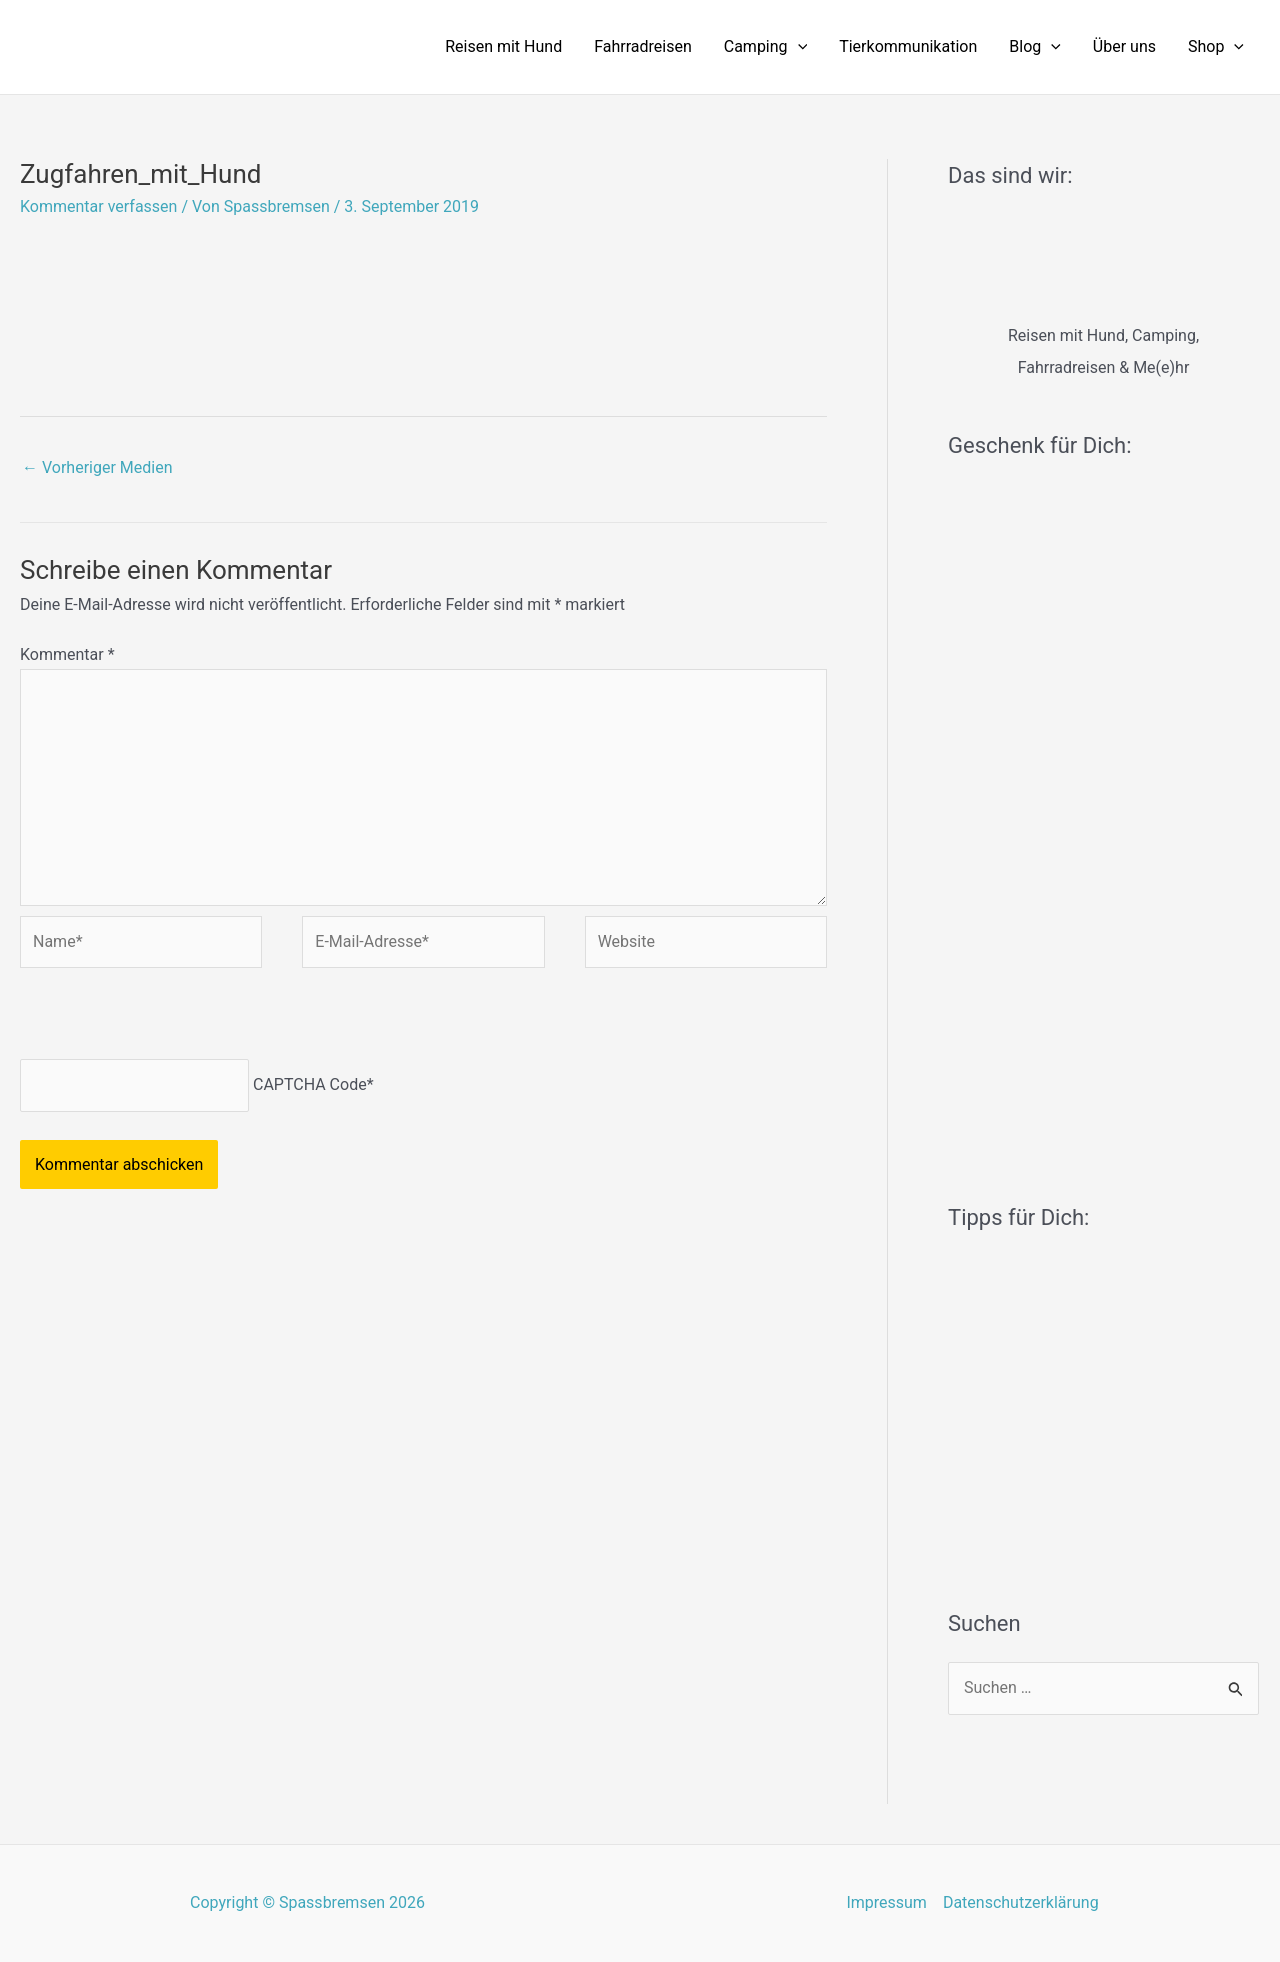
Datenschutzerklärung (1021, 1902)
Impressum (886, 1902)
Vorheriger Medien (97, 467)
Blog (1035, 47)
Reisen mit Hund (503, 46)
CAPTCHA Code (310, 1084)
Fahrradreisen (643, 46)
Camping (765, 47)
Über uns (1124, 46)
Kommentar (67, 654)
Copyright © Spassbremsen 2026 (307, 1902)
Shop (1216, 47)
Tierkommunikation (908, 46)
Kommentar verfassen (98, 206)
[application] (798, 47)
